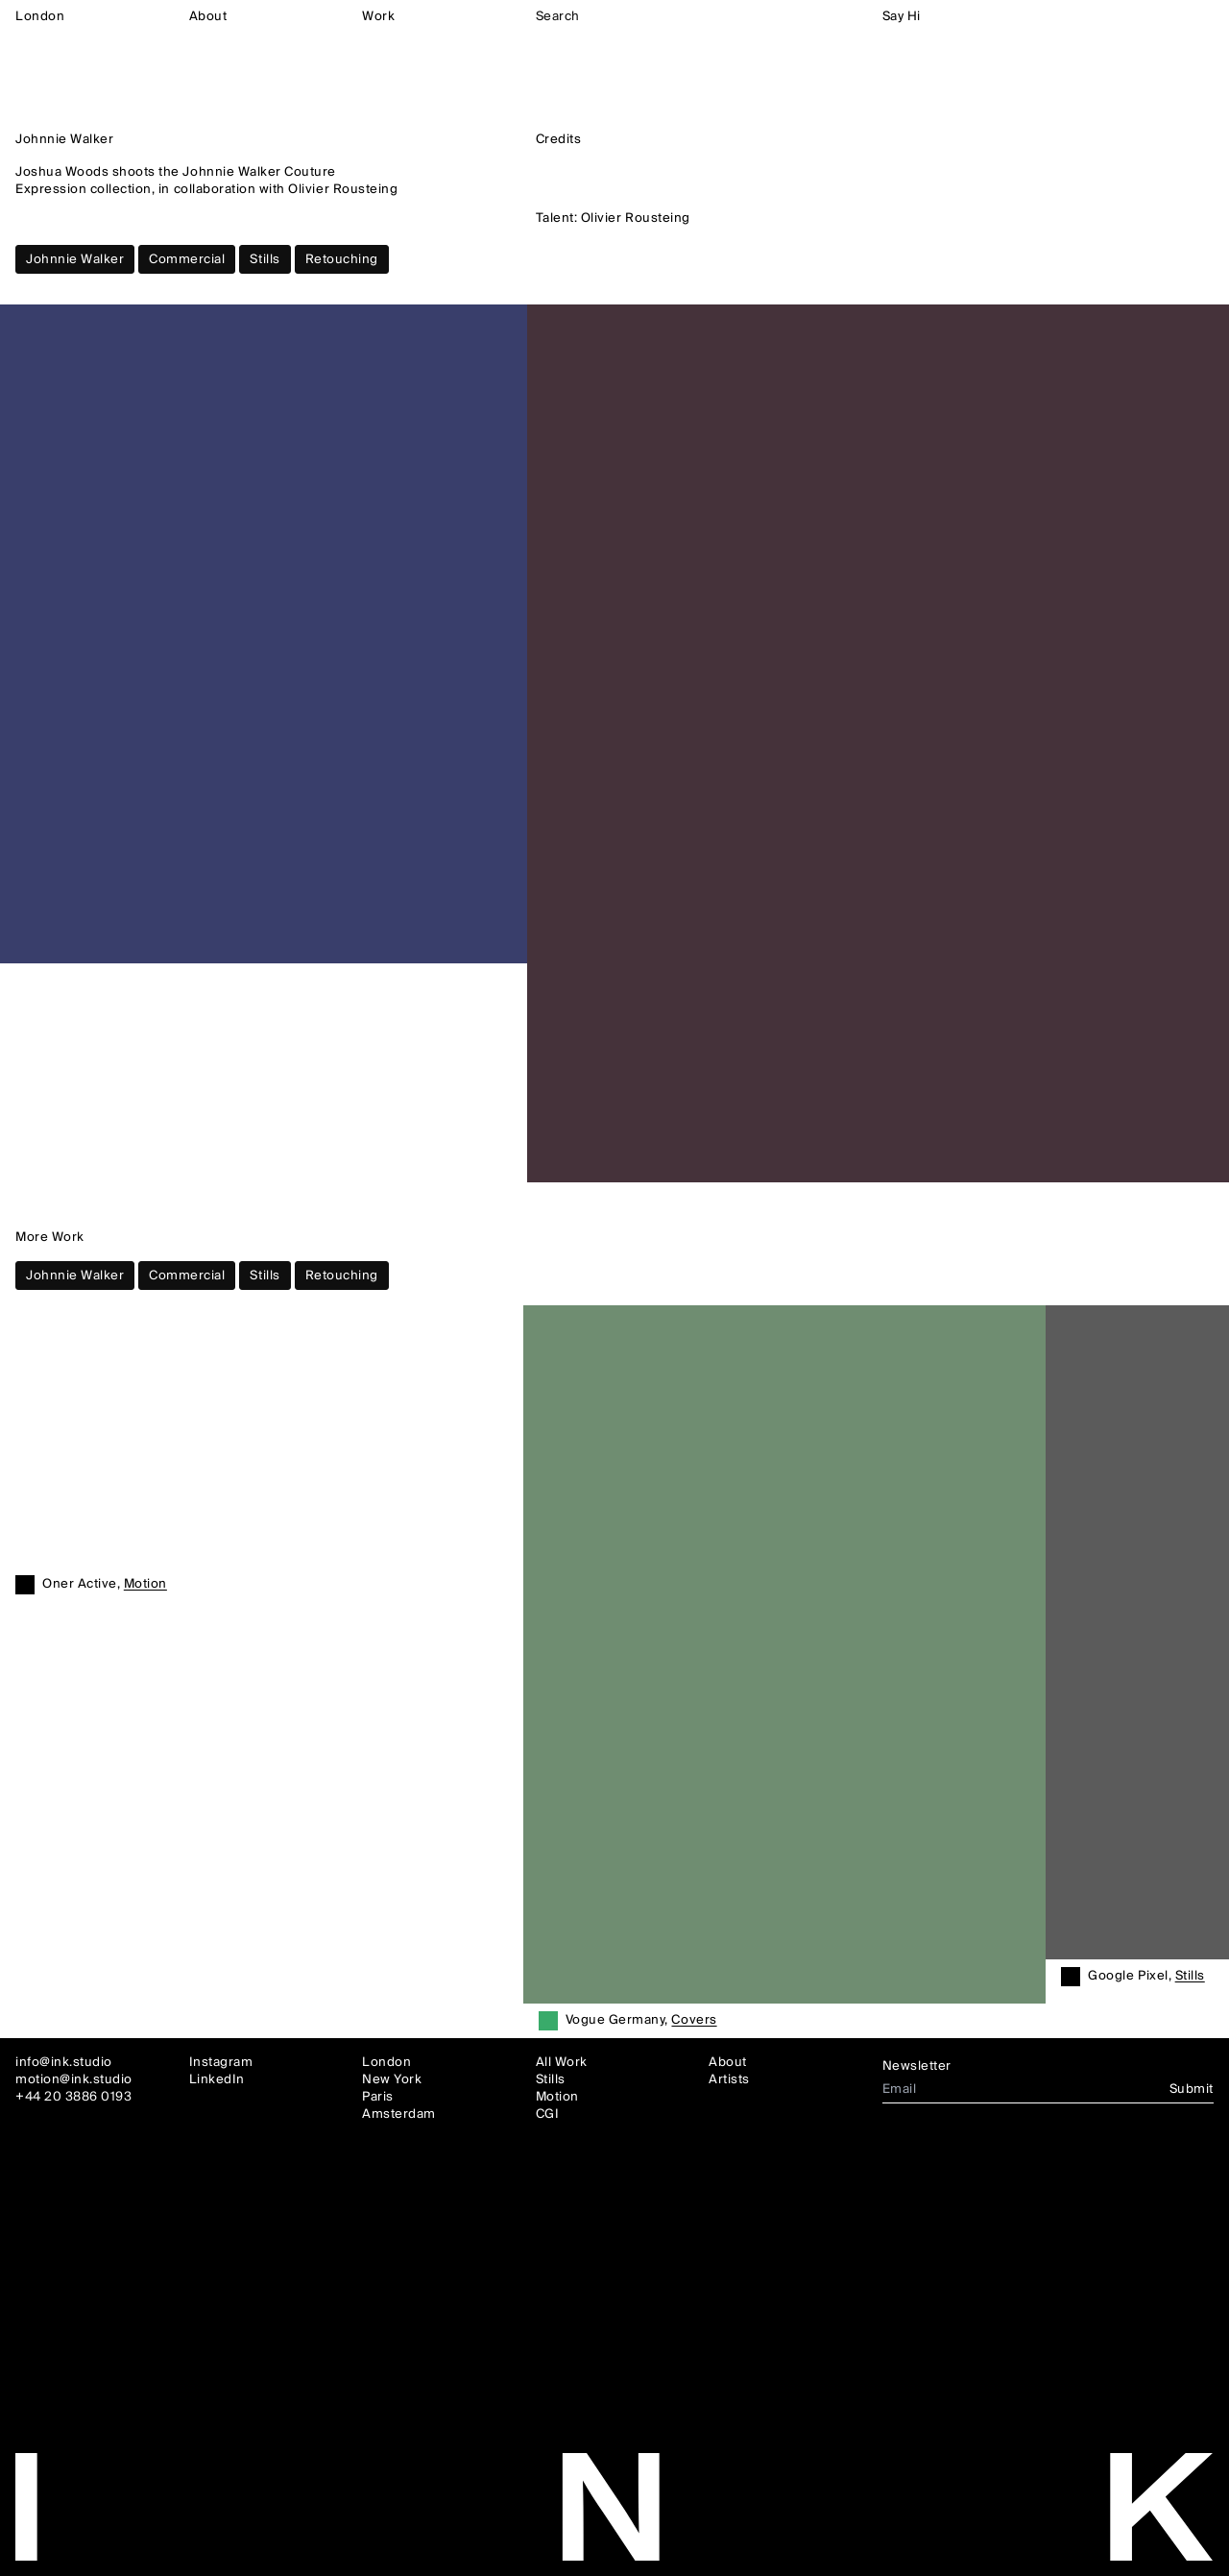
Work (378, 16)
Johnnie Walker (75, 259)
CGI (548, 2114)
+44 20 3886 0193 (73, 2096)
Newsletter (917, 2066)
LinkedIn (217, 2079)
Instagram (221, 2062)
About (208, 16)
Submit (1191, 2089)
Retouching (341, 259)
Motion (557, 2096)
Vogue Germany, (641, 2020)
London (39, 16)
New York (392, 2079)
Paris (378, 2096)
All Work (562, 2062)
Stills (264, 259)
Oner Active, (104, 1584)
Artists (729, 2079)
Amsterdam (399, 2114)
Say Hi (901, 16)
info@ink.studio (63, 2062)
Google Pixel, (1146, 1976)
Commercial (187, 259)
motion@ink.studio (74, 2079)
